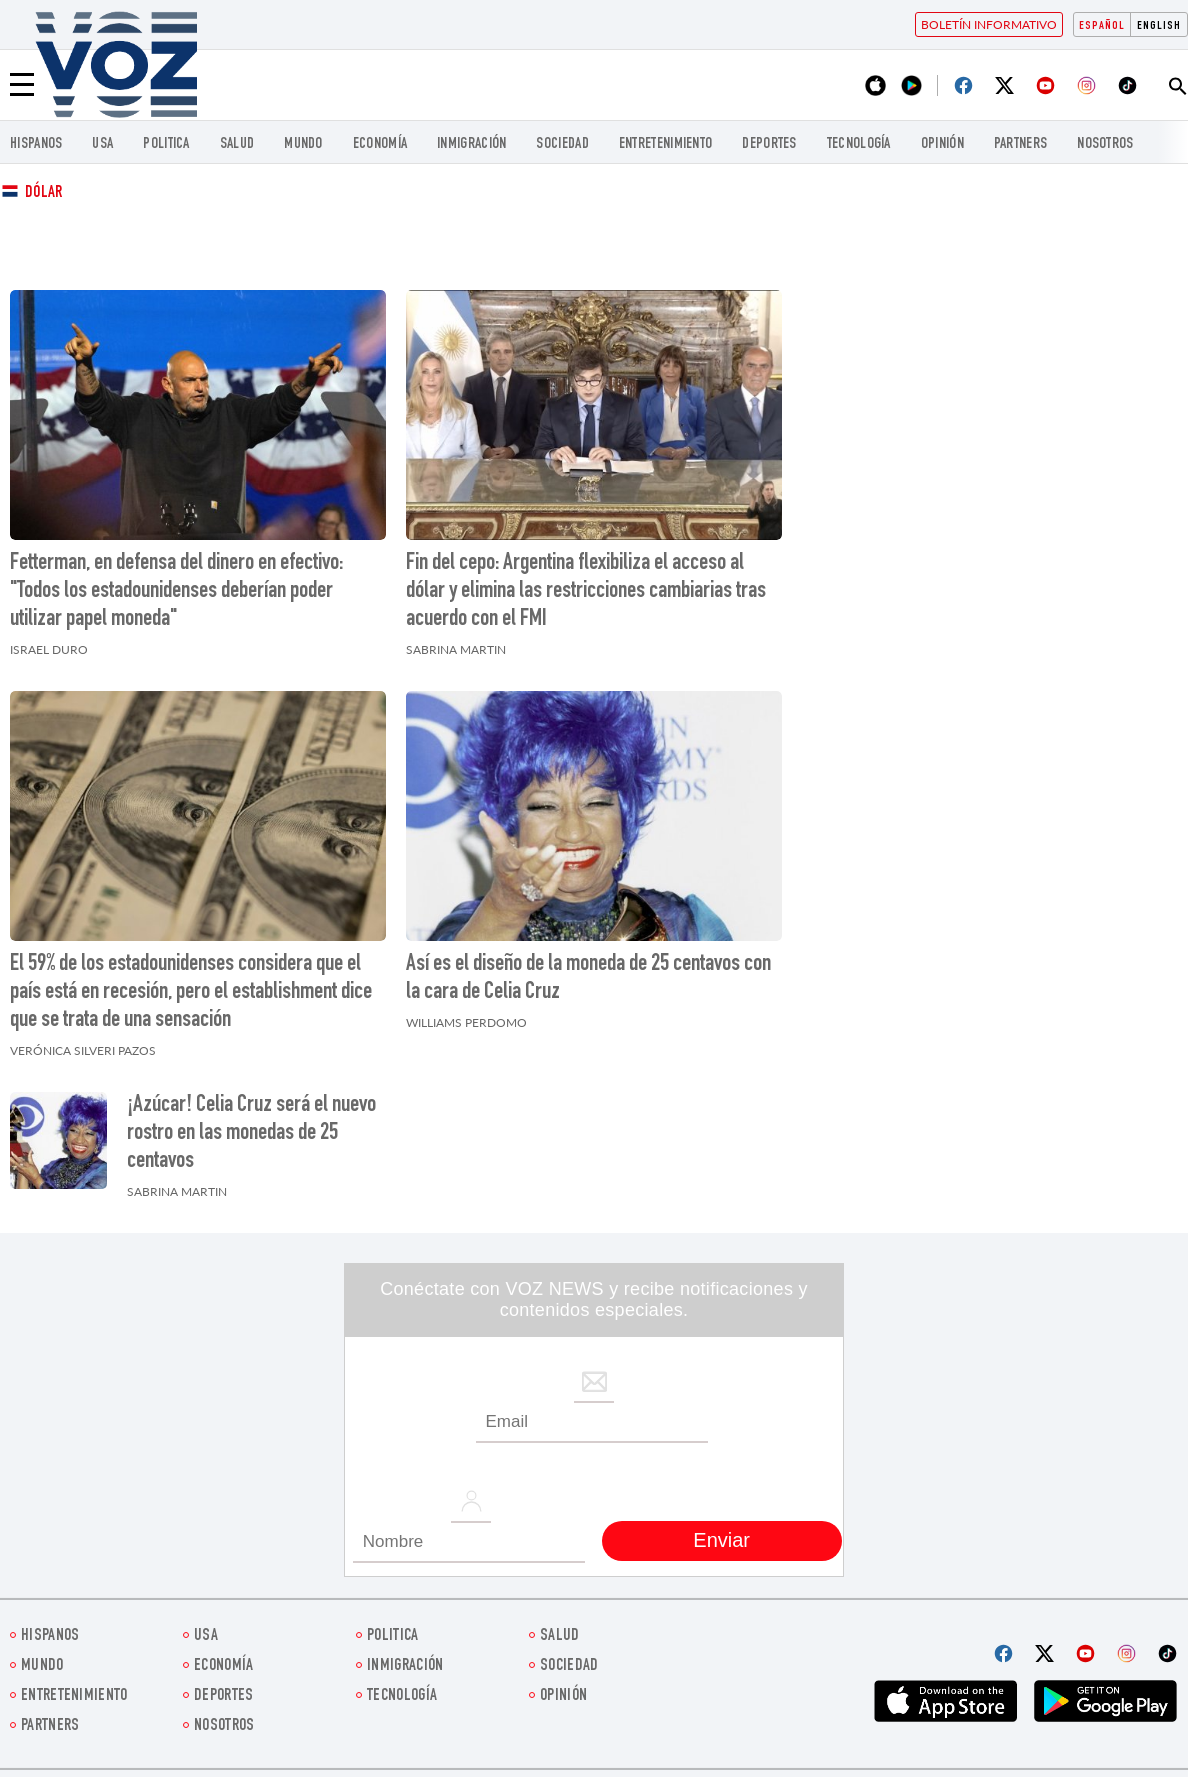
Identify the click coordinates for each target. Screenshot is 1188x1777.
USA (102, 144)
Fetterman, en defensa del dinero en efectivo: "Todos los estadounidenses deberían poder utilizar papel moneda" (176, 592)
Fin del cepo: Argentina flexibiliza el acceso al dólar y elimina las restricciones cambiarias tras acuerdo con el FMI (586, 592)
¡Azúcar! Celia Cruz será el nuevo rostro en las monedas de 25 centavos (251, 1134)
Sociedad (562, 144)
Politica (166, 144)
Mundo (303, 144)
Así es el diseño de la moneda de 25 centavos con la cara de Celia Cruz (588, 979)
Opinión (942, 144)
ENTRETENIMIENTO (666, 144)
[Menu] (22, 85)
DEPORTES (769, 144)
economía (380, 144)
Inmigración (471, 144)
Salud (237, 144)
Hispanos (36, 144)
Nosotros (1105, 144)
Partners (1020, 144)
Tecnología (859, 144)
